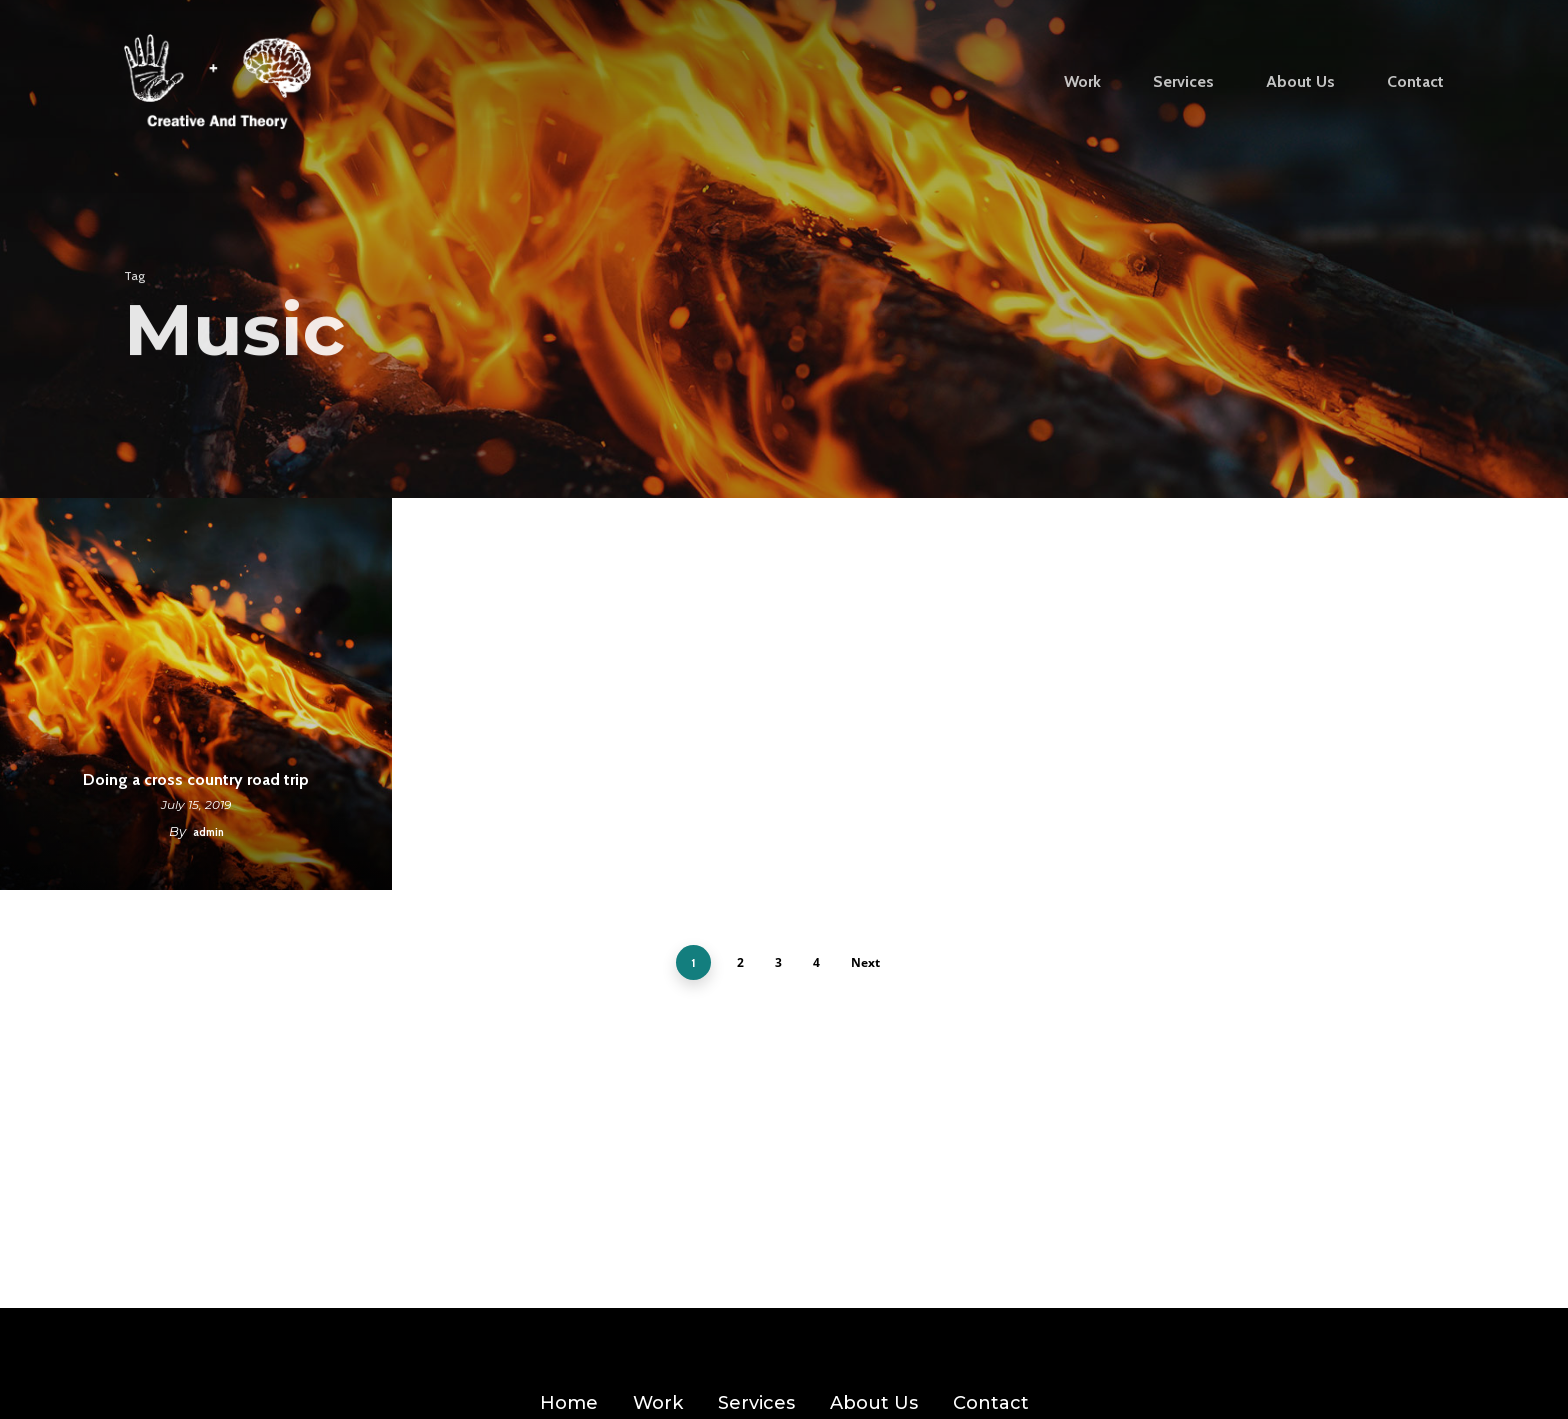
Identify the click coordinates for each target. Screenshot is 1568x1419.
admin (208, 832)
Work (658, 1403)
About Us (874, 1403)
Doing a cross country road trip (196, 779)
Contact (991, 1403)
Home (569, 1403)
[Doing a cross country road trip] (196, 694)
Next (865, 962)
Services (756, 1403)
